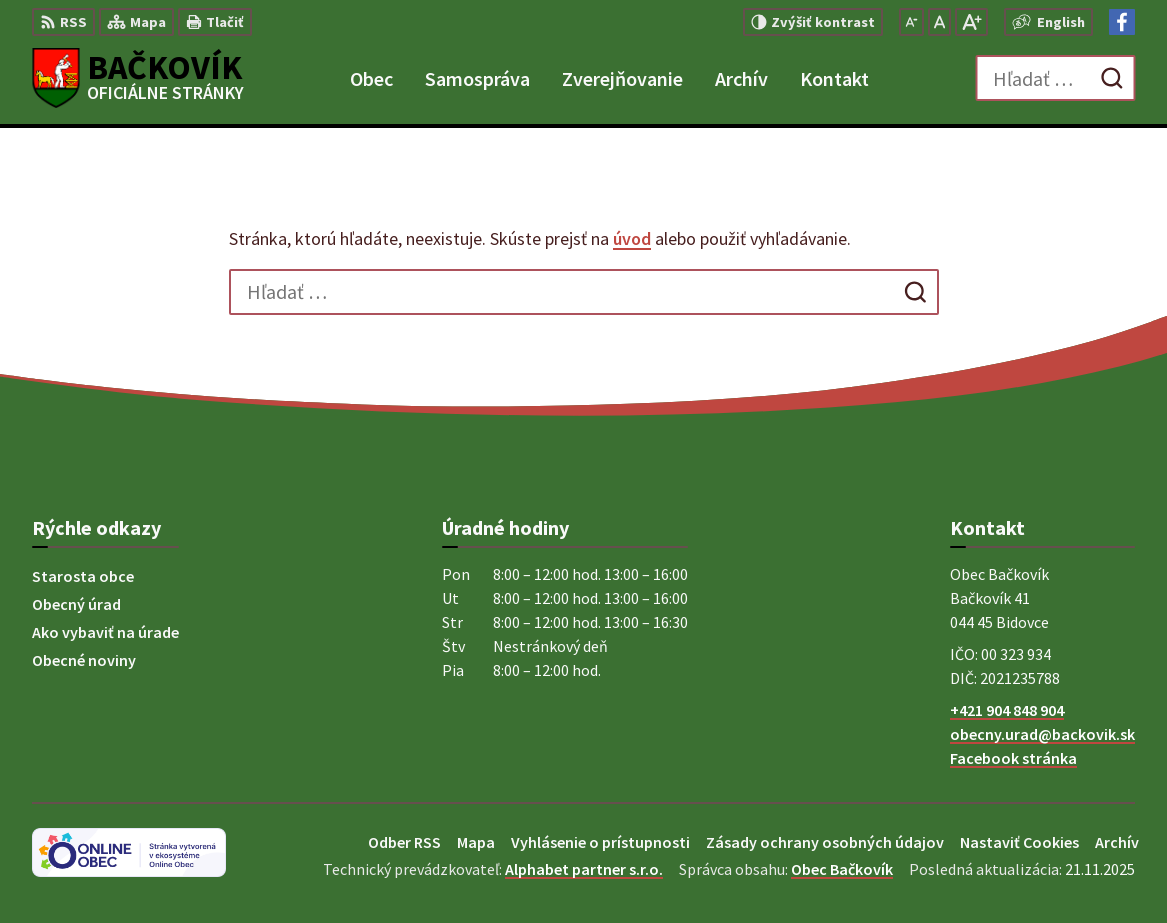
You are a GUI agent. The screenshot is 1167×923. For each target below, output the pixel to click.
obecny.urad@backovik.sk (1042, 734)
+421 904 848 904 (1007, 710)
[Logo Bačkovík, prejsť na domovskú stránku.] (138, 78)
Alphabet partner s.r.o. (584, 869)
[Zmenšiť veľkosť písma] (911, 22)
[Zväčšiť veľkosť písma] (971, 22)
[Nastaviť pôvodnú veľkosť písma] (939, 22)
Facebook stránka (1013, 758)
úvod (632, 238)
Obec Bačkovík (842, 869)
